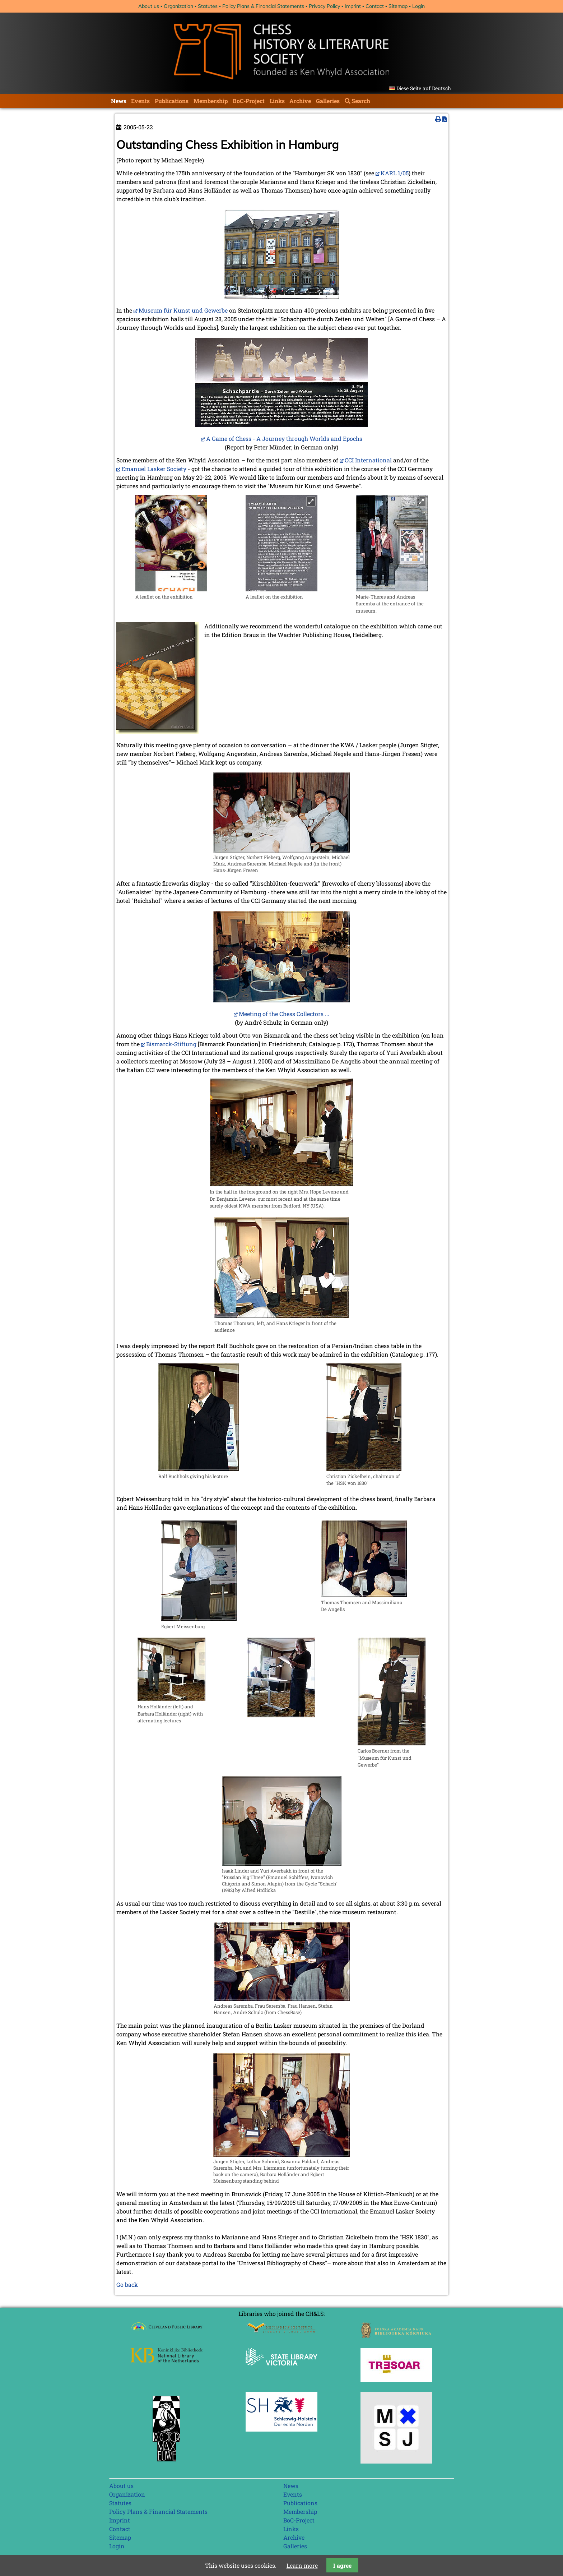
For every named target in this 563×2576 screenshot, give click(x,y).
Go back (127, 2284)
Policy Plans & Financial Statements (263, 6)
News (118, 101)
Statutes (208, 6)
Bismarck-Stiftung (171, 1044)
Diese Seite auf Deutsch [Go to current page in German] (423, 88)
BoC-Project (249, 101)
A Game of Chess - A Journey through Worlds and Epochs (284, 438)
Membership (211, 101)
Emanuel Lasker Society (153, 468)
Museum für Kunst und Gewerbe (183, 310)
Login (418, 6)
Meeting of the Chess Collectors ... (284, 1013)
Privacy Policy (324, 6)
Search (361, 101)
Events (140, 101)
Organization (178, 6)
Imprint (353, 6)
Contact (375, 6)
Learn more (302, 2565)
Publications (172, 101)
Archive (300, 101)
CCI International (368, 460)
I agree (342, 2565)
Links (277, 101)
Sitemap (398, 6)
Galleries (328, 101)
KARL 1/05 (395, 173)
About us (148, 6)
